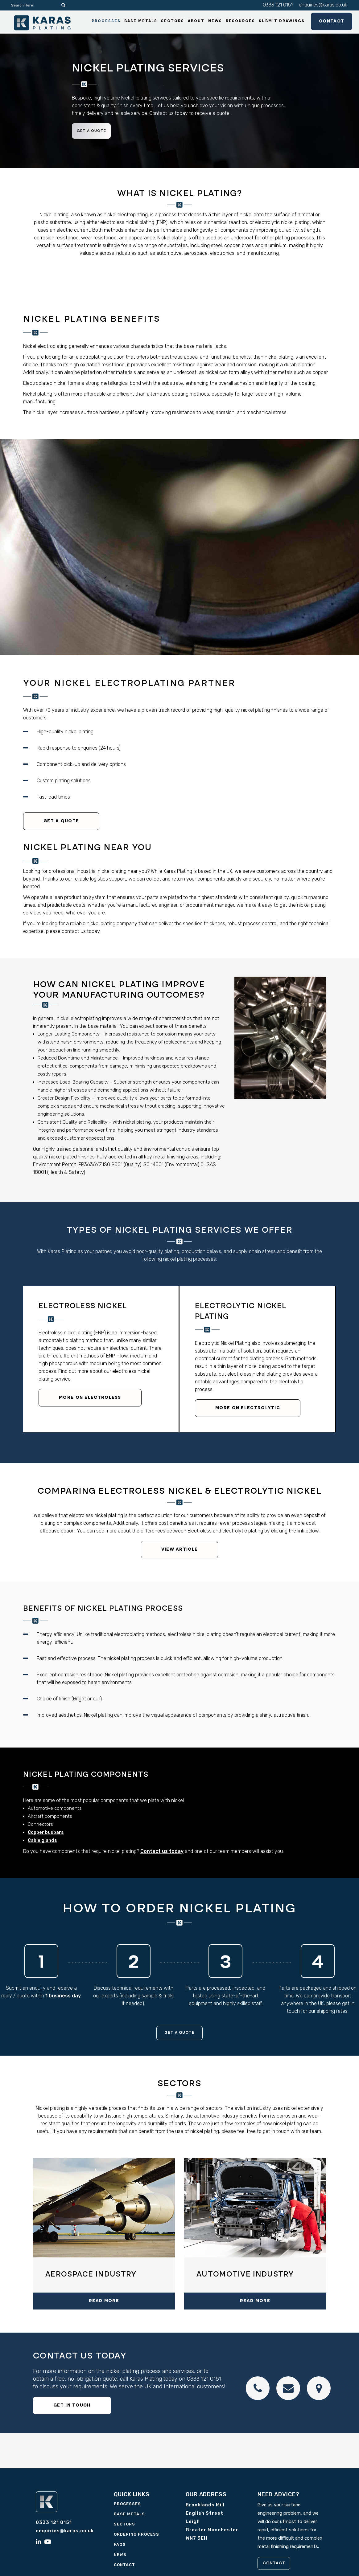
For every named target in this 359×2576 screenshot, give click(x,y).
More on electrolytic (247, 1409)
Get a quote (95, 132)
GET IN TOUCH (72, 2407)
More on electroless (90, 1399)
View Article (179, 1551)
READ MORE (104, 2302)
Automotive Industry (245, 2276)
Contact (324, 23)
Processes (127, 2505)
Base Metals (129, 2515)
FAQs (120, 2546)
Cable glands (42, 1841)
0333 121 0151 (278, 5)
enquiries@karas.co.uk (323, 5)
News (120, 2556)
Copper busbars (46, 1833)
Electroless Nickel (83, 1308)
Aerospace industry (90, 2276)
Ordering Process (136, 2535)
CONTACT (277, 2565)
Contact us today (162, 1852)
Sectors (124, 2525)
